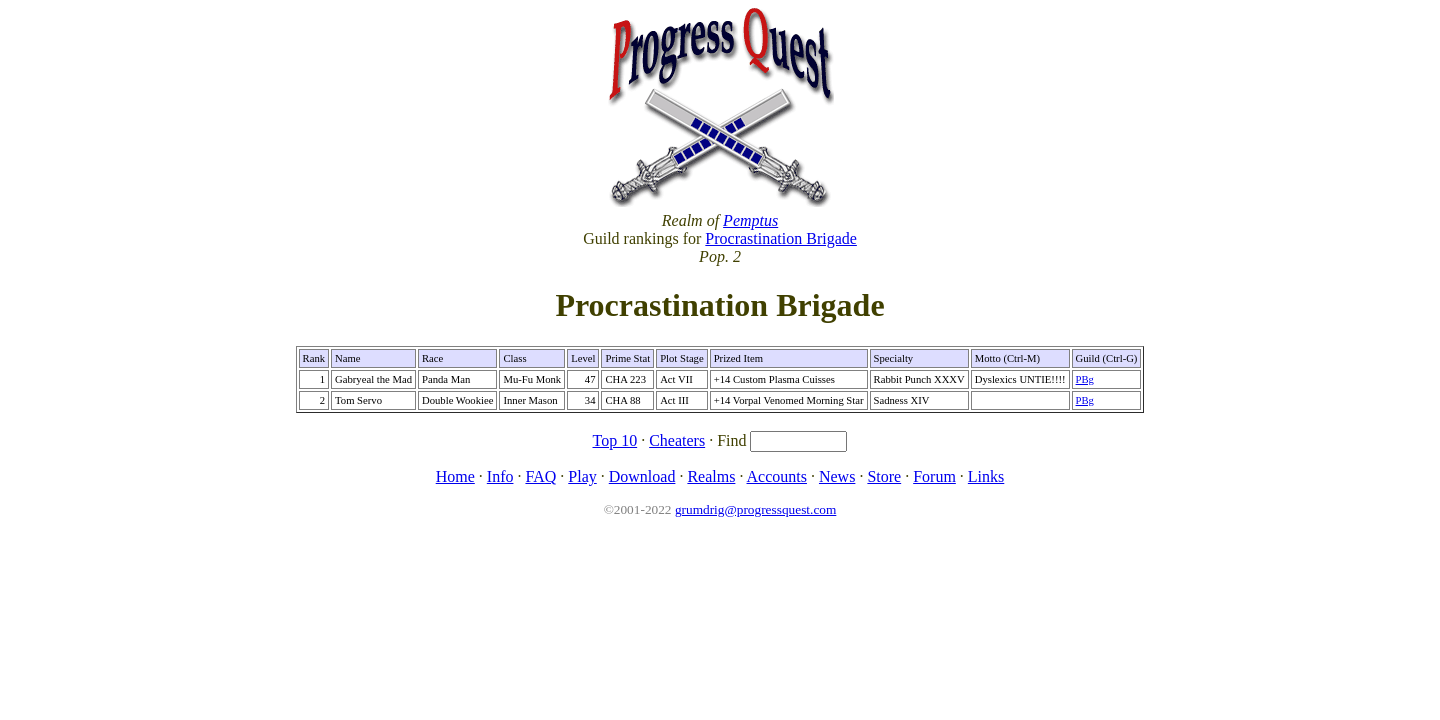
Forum (934, 476)
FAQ (540, 476)
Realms (711, 476)
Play (582, 476)
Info (500, 476)
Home (455, 476)
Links (986, 476)
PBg (1085, 379)
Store (884, 476)
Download (642, 476)
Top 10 (615, 440)
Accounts (777, 476)
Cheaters (677, 440)
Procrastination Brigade (781, 238)
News (837, 476)
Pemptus (750, 220)
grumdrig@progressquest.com (755, 509)
